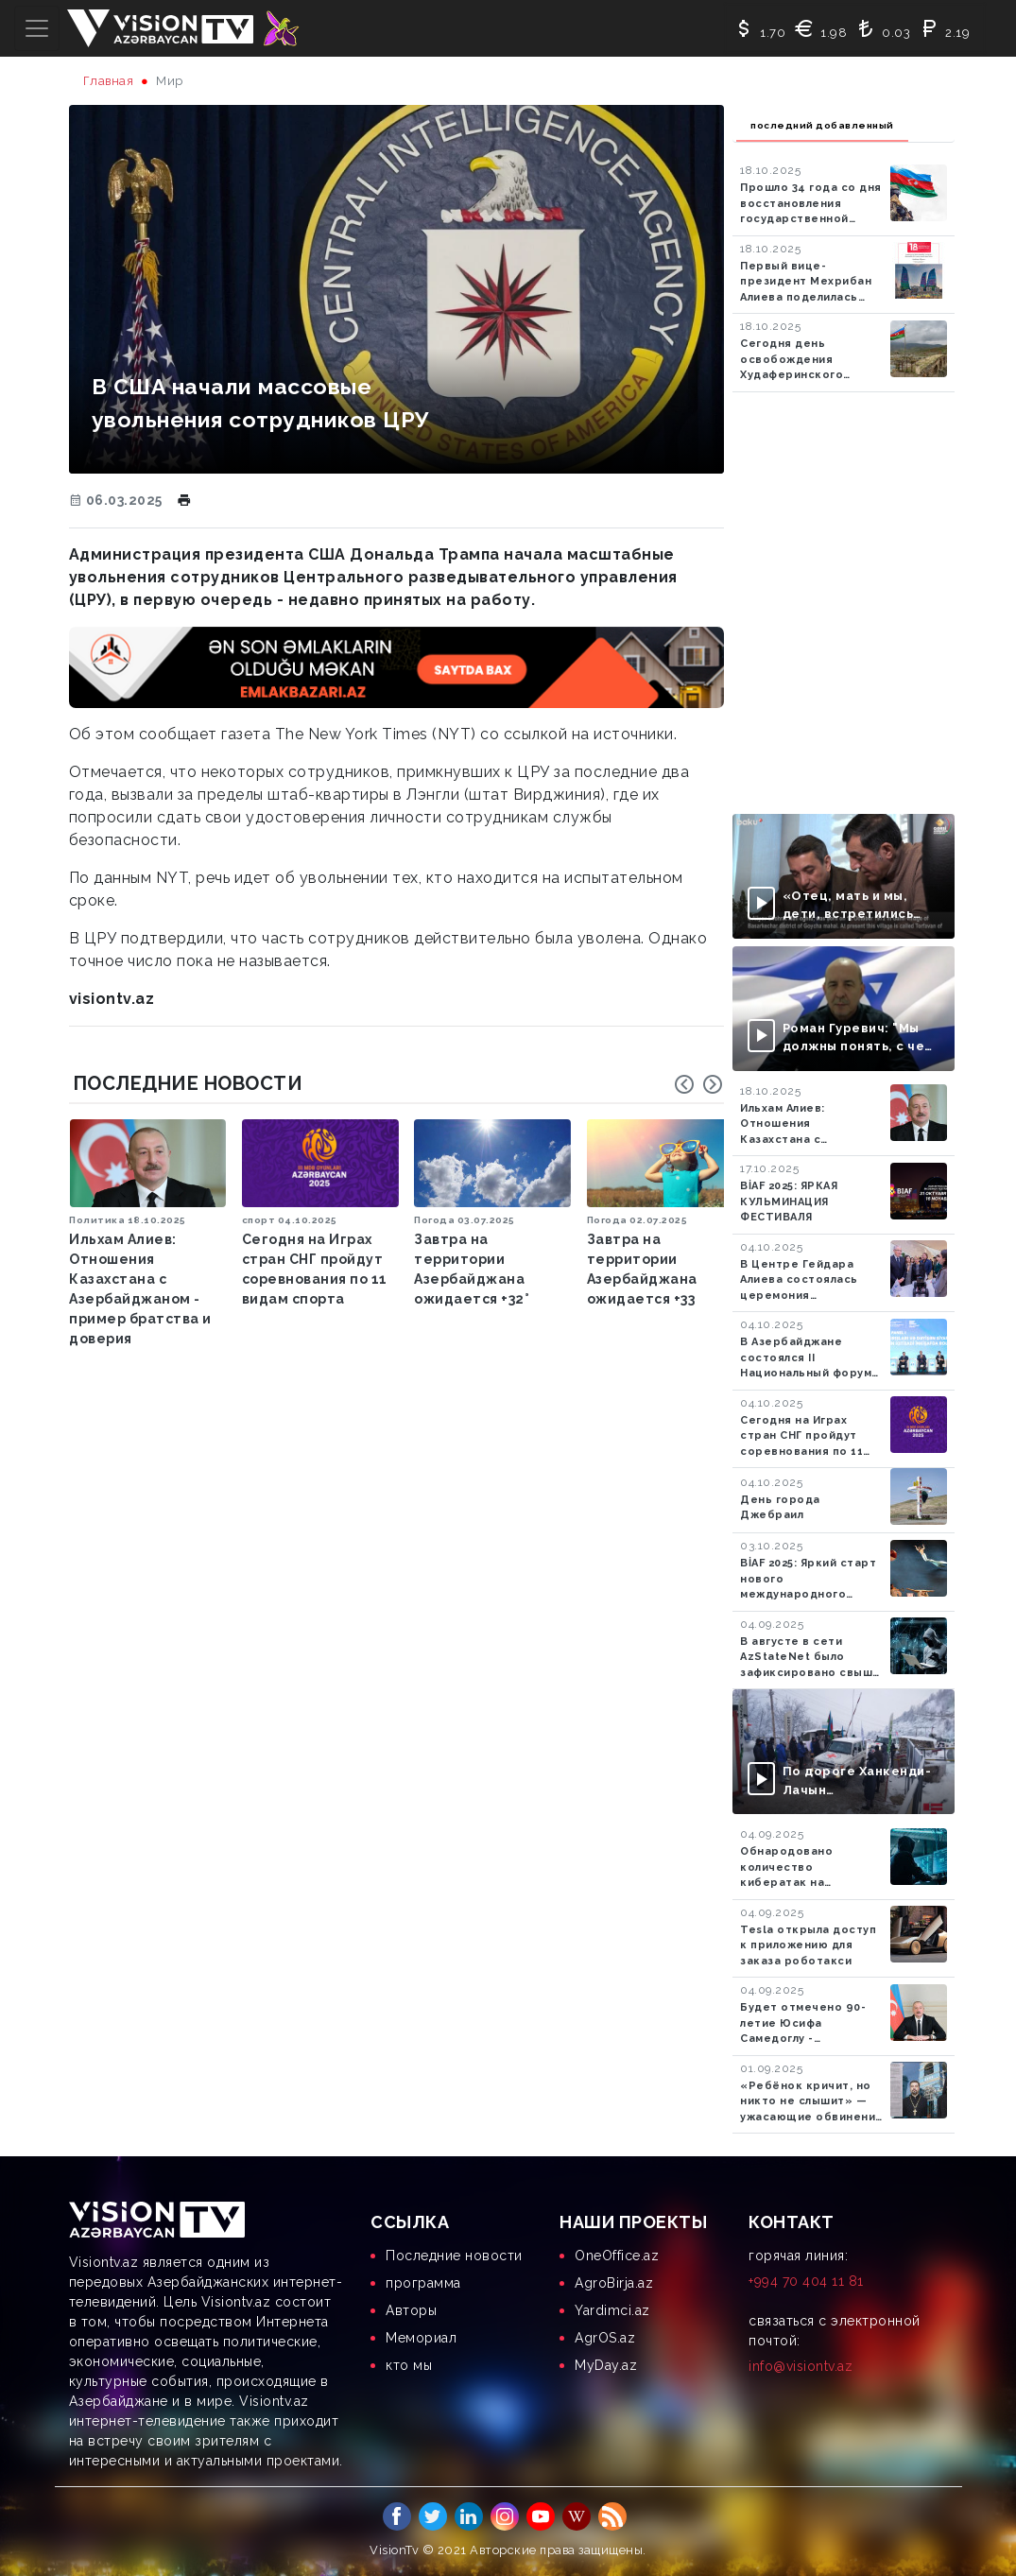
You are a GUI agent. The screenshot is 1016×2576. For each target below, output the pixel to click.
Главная (108, 81)
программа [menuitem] (423, 2283)
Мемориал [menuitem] (421, 2337)
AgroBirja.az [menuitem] (614, 2283)
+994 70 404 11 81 (806, 2281)
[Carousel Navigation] (698, 1084)
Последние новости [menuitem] (454, 2255)
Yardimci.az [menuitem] (612, 2310)
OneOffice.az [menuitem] (617, 2255)
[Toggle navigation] (37, 28)
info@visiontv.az (800, 2366)
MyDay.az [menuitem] (606, 2365)
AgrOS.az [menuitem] (605, 2337)
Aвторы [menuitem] (411, 2310)
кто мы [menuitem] (409, 2365)
